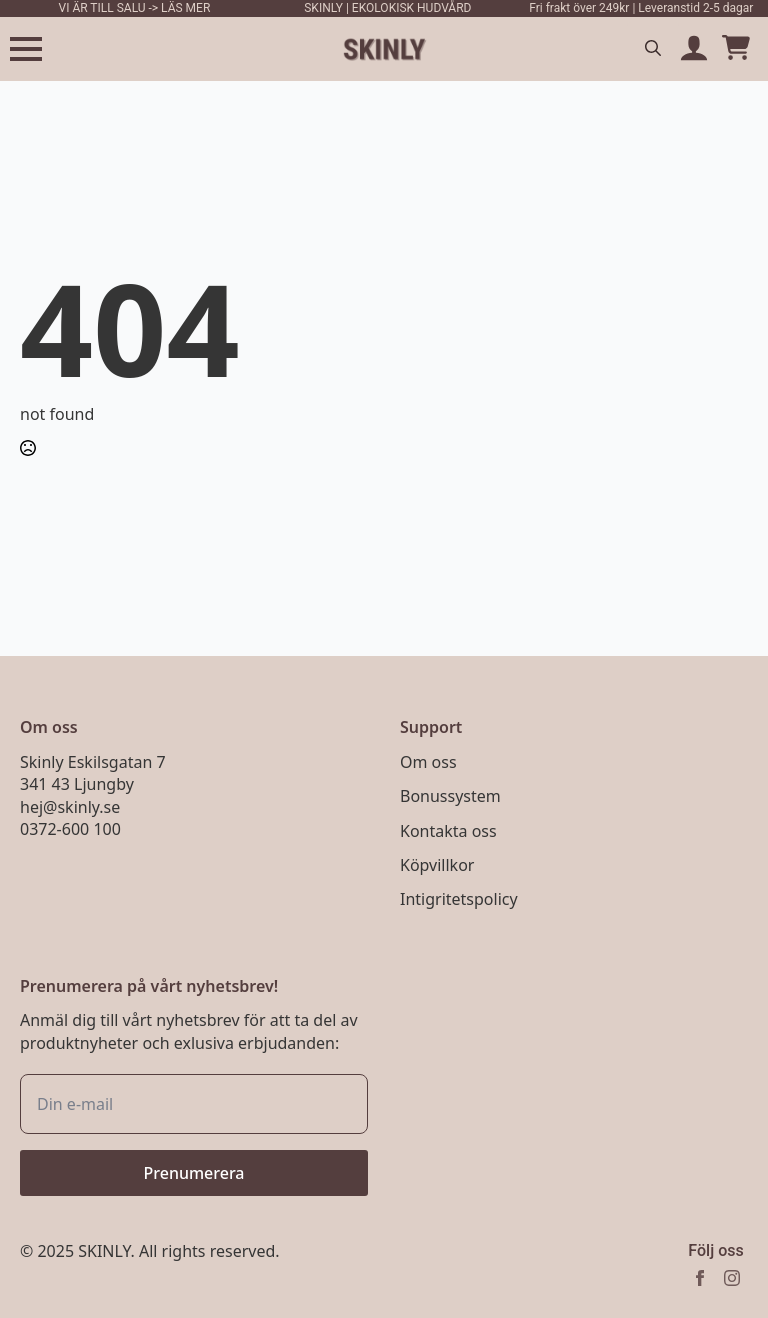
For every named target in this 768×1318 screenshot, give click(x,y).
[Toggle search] (653, 48)
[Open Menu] (26, 49)
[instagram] (732, 1278)
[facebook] (700, 1278)
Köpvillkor (437, 865)
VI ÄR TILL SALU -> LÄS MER (135, 8)
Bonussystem (450, 796)
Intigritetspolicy (459, 899)
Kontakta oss (448, 831)
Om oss (428, 762)
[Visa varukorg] (736, 49)
